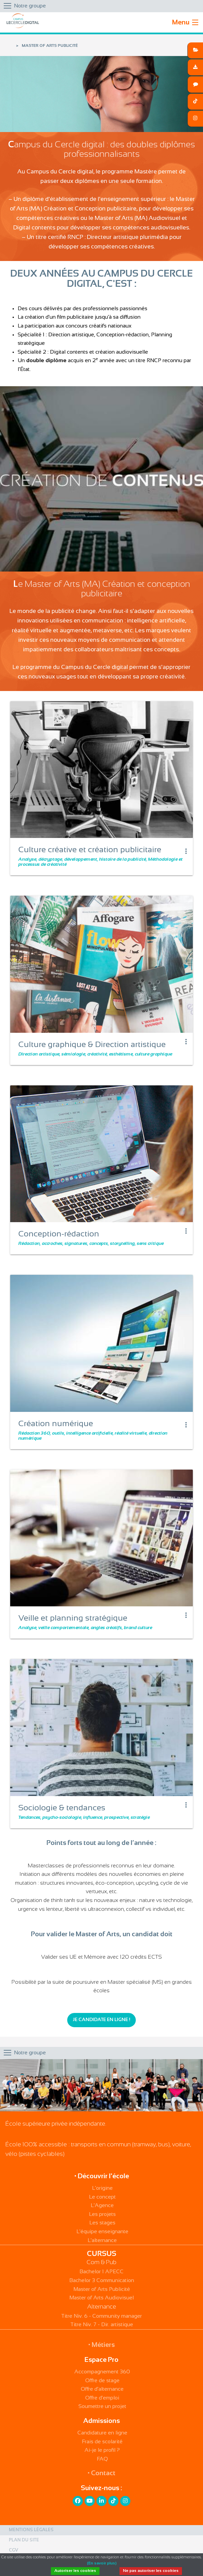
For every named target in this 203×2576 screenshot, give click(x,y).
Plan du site (24, 2540)
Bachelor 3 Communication (101, 2280)
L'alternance (102, 2240)
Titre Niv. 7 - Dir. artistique (101, 2324)
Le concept (102, 2197)
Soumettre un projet (102, 2406)
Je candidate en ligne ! (101, 2020)
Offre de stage (102, 2380)
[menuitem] (101, 2530)
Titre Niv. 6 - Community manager (101, 2316)
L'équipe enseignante (102, 2231)
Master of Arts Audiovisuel (101, 2297)
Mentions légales (31, 2530)
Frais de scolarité (102, 2441)
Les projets (102, 2214)
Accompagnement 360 (102, 2371)
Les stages (102, 2222)
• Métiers (101, 2345)
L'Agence (102, 2205)
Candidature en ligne (102, 2432)
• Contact (101, 2473)
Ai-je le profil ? (102, 2450)
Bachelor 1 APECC (101, 2271)
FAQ (102, 2459)
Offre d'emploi (102, 2398)
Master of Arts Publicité (101, 2289)
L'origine (102, 2188)
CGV (13, 2551)
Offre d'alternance (102, 2389)
